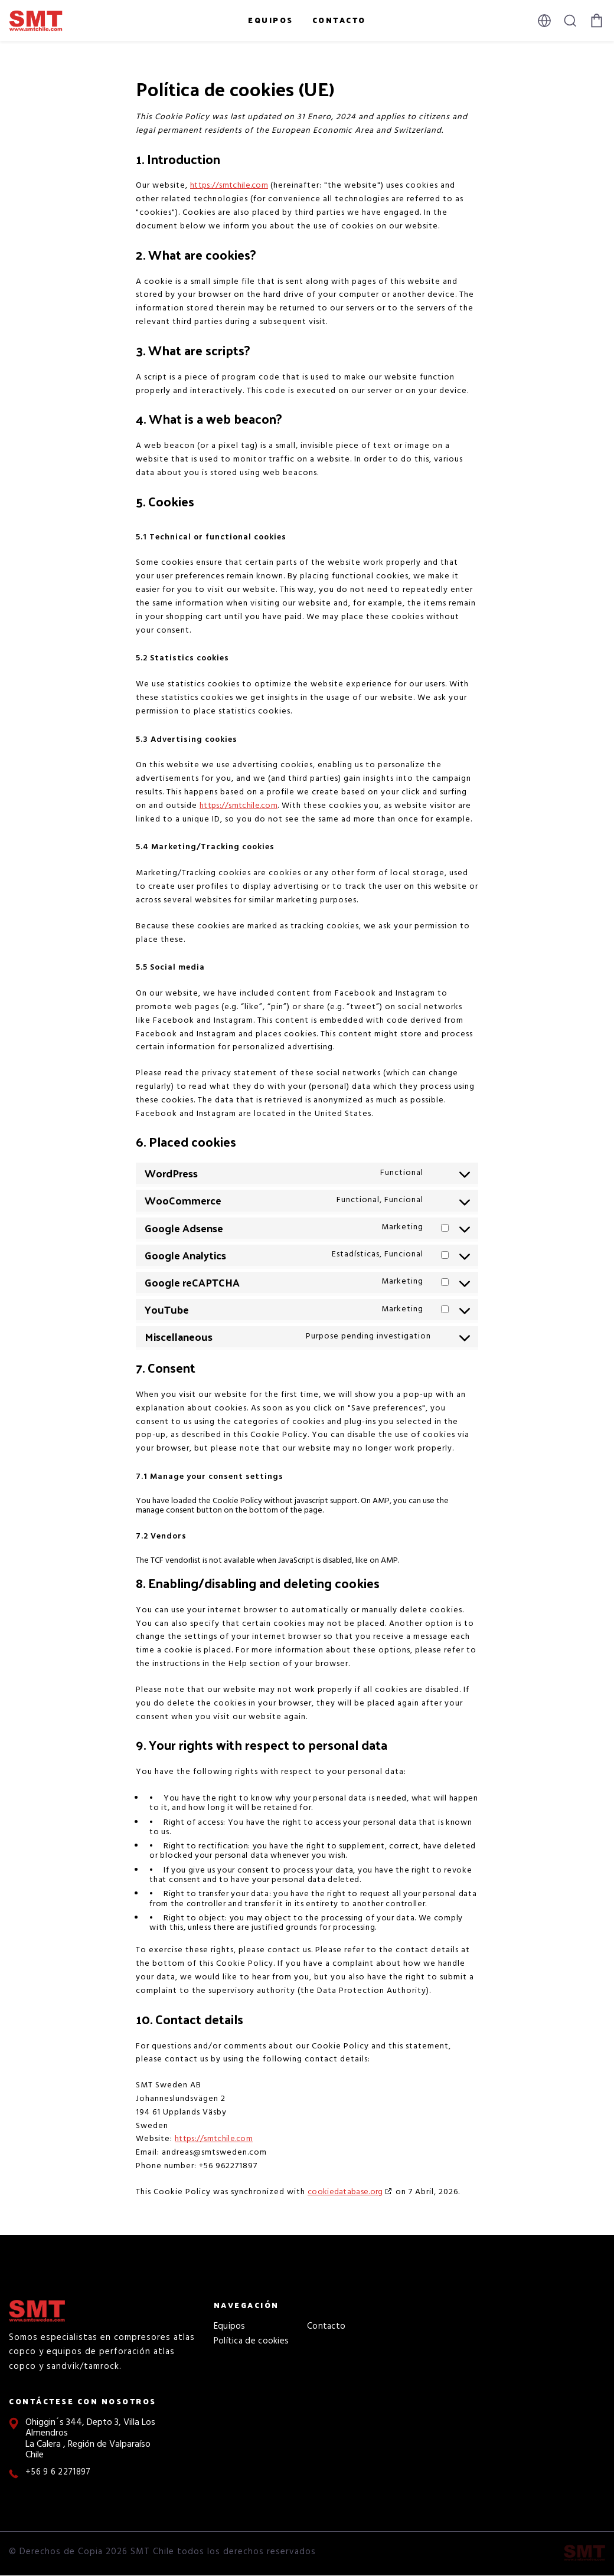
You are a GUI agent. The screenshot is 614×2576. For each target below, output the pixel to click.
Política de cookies (251, 2341)
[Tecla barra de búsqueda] (570, 21)
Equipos (270, 20)
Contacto (339, 20)
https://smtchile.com (229, 185)
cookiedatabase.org (345, 2192)
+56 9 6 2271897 (58, 2472)
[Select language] (544, 21)
